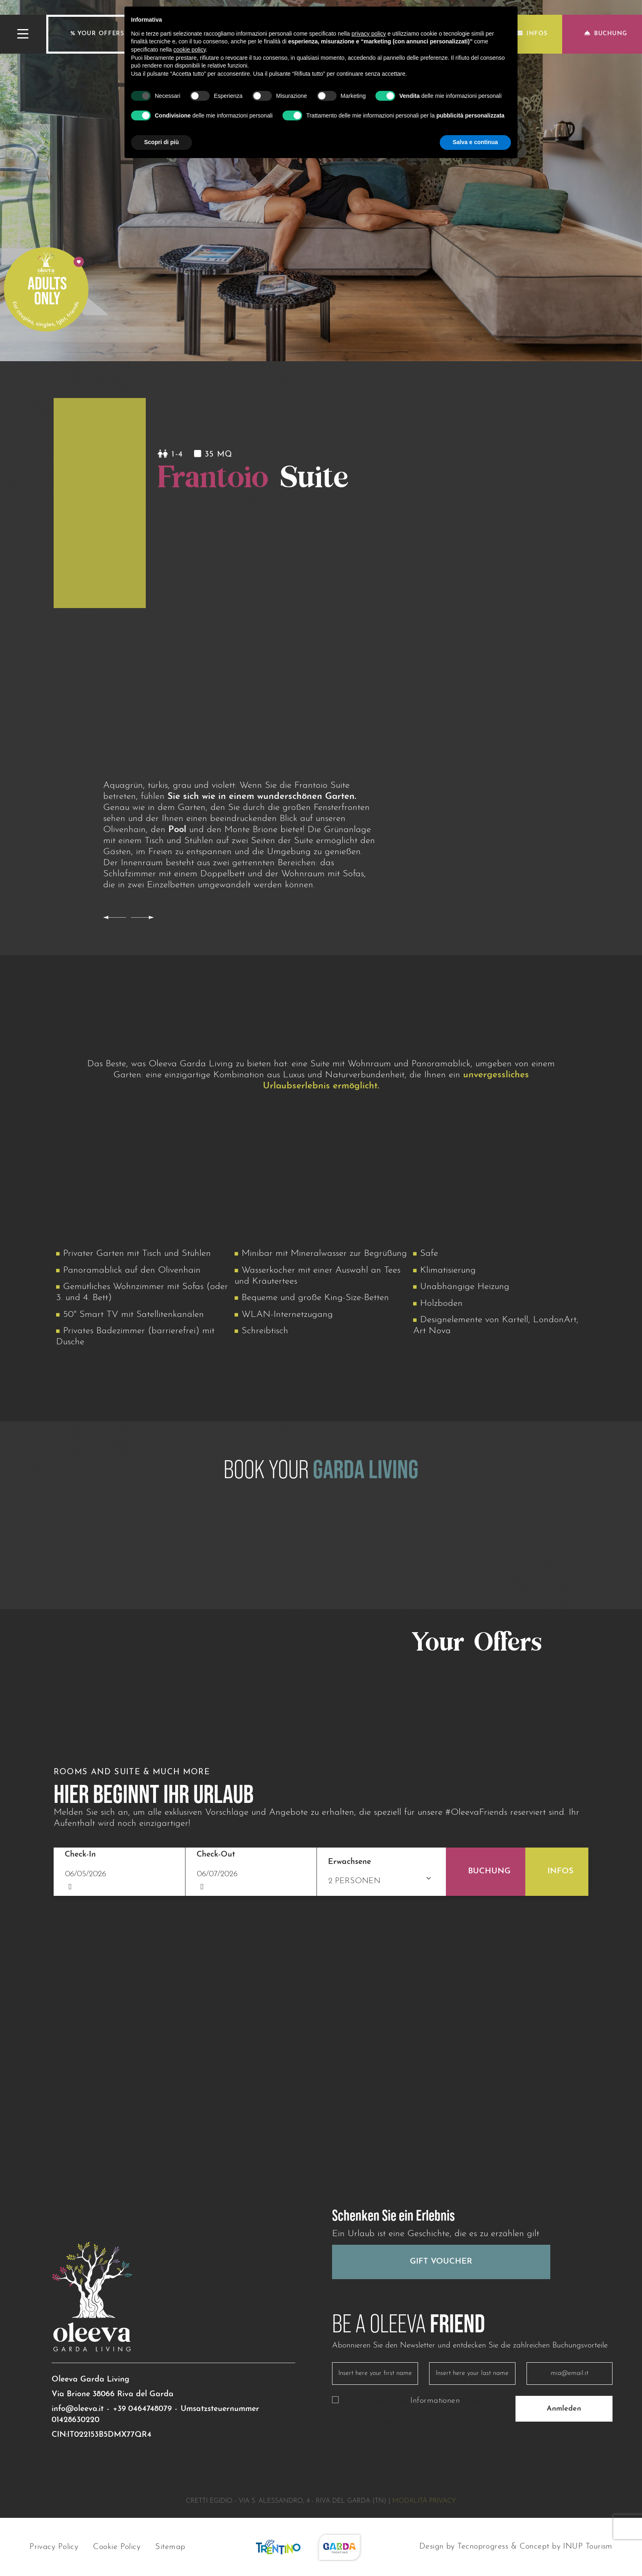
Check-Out (216, 1854)
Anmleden (564, 2409)
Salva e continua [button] (475, 142)
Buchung (605, 33)
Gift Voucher (441, 2261)
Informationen (435, 2401)
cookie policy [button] (190, 49)
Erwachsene (349, 1862)
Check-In (80, 1854)
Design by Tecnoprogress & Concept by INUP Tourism (516, 2546)
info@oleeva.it (78, 2409)
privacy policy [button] (369, 33)
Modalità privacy (424, 2501)
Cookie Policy (116, 2547)
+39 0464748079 (142, 2409)
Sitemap (170, 2547)
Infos (532, 33)
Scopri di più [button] (161, 142)
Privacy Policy (53, 2547)
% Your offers (97, 34)
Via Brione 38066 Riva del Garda (113, 2394)
